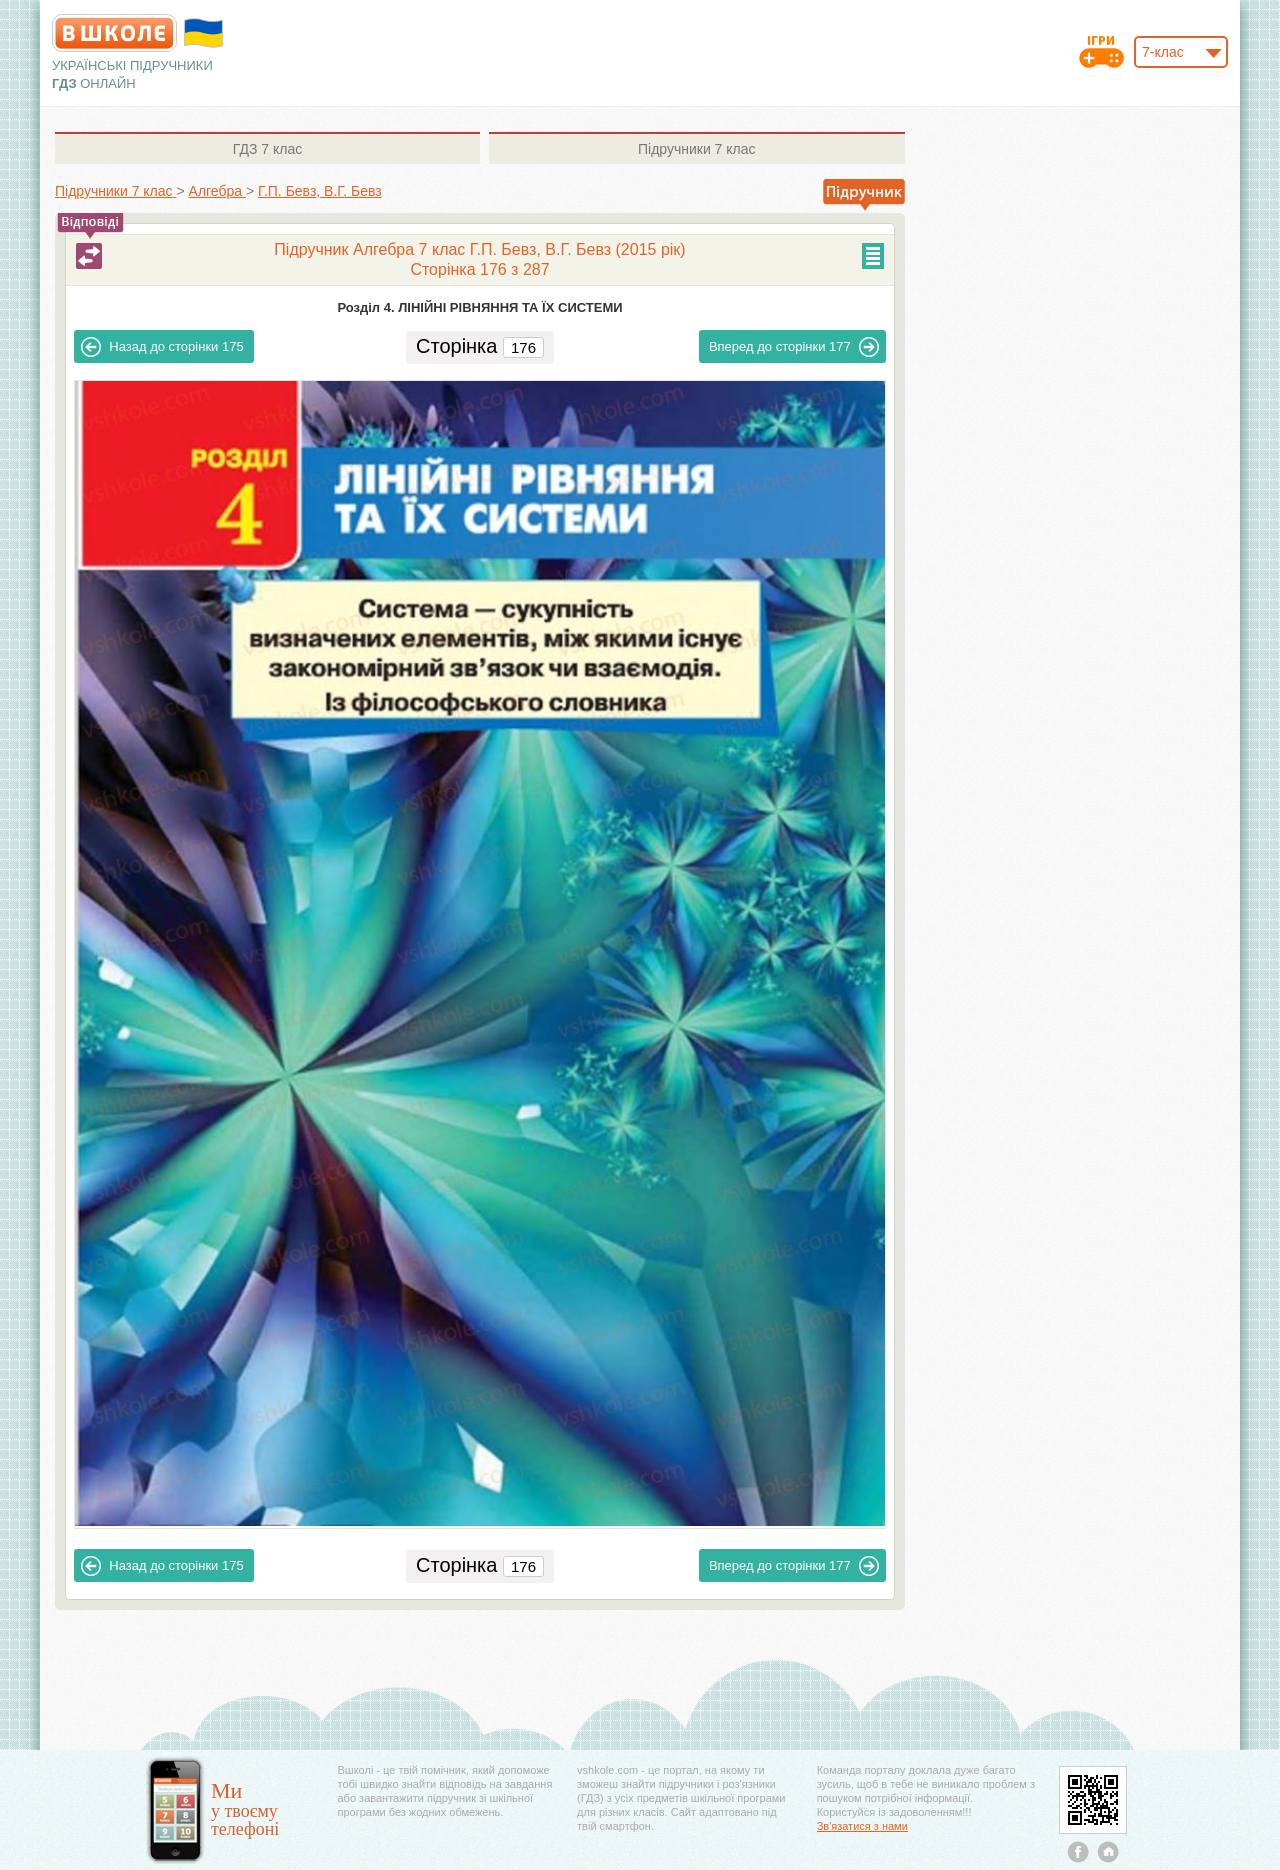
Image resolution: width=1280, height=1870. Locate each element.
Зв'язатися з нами (862, 1826)
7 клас (267, 149)
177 (794, 347)
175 (162, 347)
